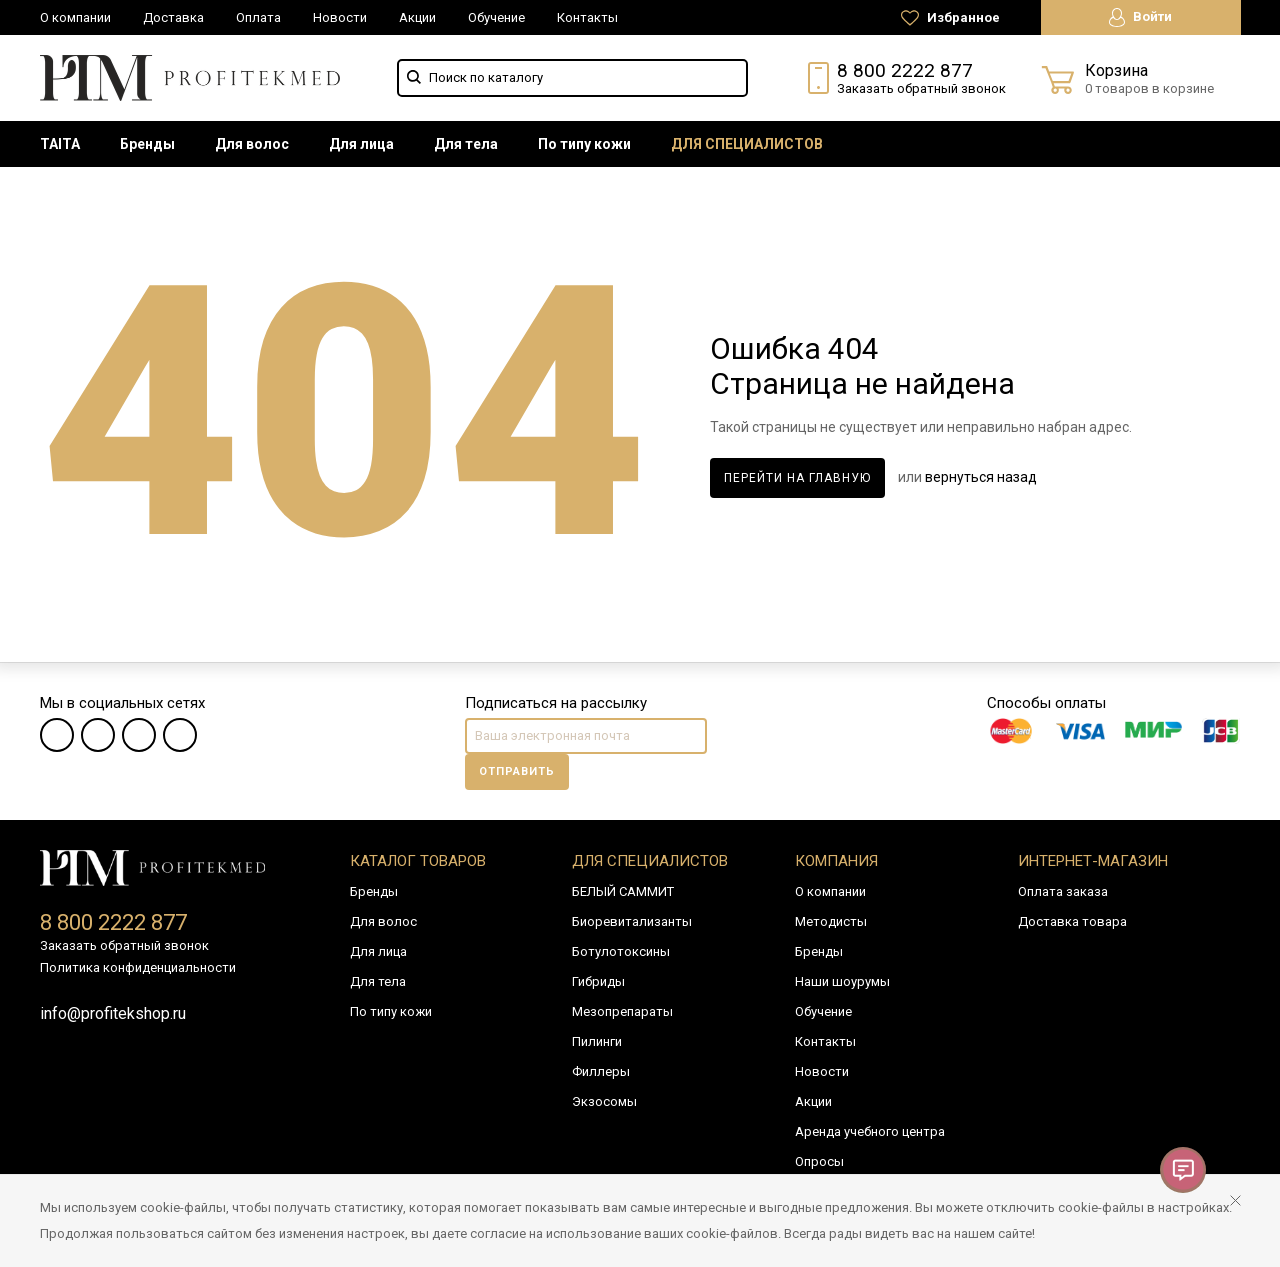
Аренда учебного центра (870, 1131)
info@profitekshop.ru (113, 1013)
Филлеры (601, 1071)
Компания (836, 861)
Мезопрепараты (622, 1011)
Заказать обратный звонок (921, 88)
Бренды (147, 144)
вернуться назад (981, 477)
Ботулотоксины (621, 951)
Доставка (173, 17)
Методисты (831, 921)
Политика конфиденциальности (138, 967)
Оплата (258, 17)
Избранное (950, 18)
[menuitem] (60, 144)
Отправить (517, 771)
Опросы (819, 1161)
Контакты (587, 17)
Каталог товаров (418, 861)
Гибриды (598, 981)
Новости (340, 17)
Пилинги (597, 1041)
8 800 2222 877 (905, 70)
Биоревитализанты (632, 921)
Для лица (361, 144)
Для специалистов (650, 861)
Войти (1140, 17)
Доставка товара (1072, 921)
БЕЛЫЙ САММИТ (623, 891)
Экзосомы (604, 1101)
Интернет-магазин (1093, 861)
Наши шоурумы (842, 981)
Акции (417, 17)
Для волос (252, 144)
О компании (75, 17)
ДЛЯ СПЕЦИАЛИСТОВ (747, 144)
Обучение (496, 17)
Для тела (466, 144)
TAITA (60, 144)
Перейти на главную (797, 478)
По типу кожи (584, 144)
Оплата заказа (1063, 891)
